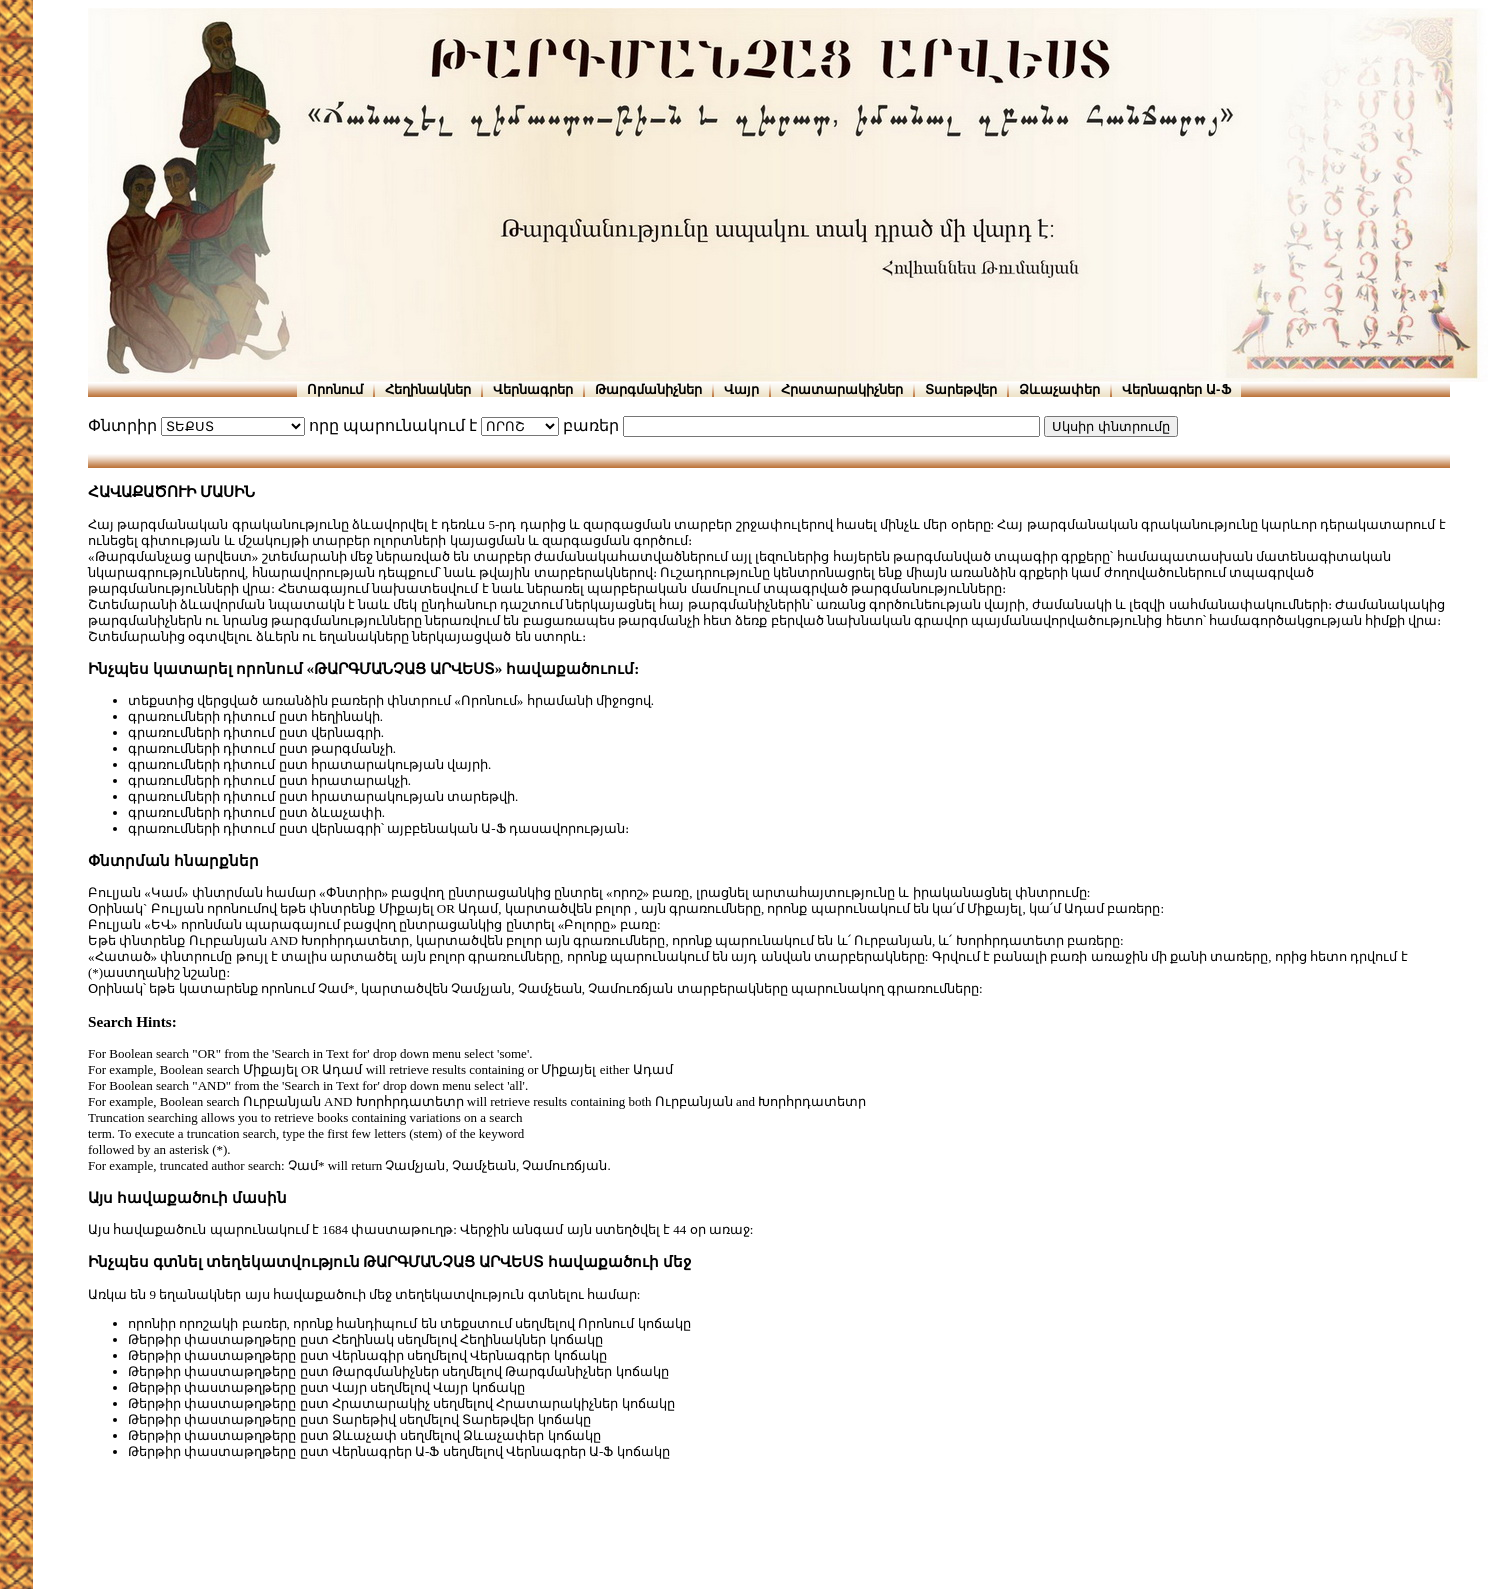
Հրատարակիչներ (842, 389)
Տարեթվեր (961, 389)
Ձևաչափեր (1059, 389)
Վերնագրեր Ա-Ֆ (1176, 389)
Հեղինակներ (428, 389)
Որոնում (335, 389)
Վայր (741, 389)
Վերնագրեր (533, 389)
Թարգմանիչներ (648, 389)
